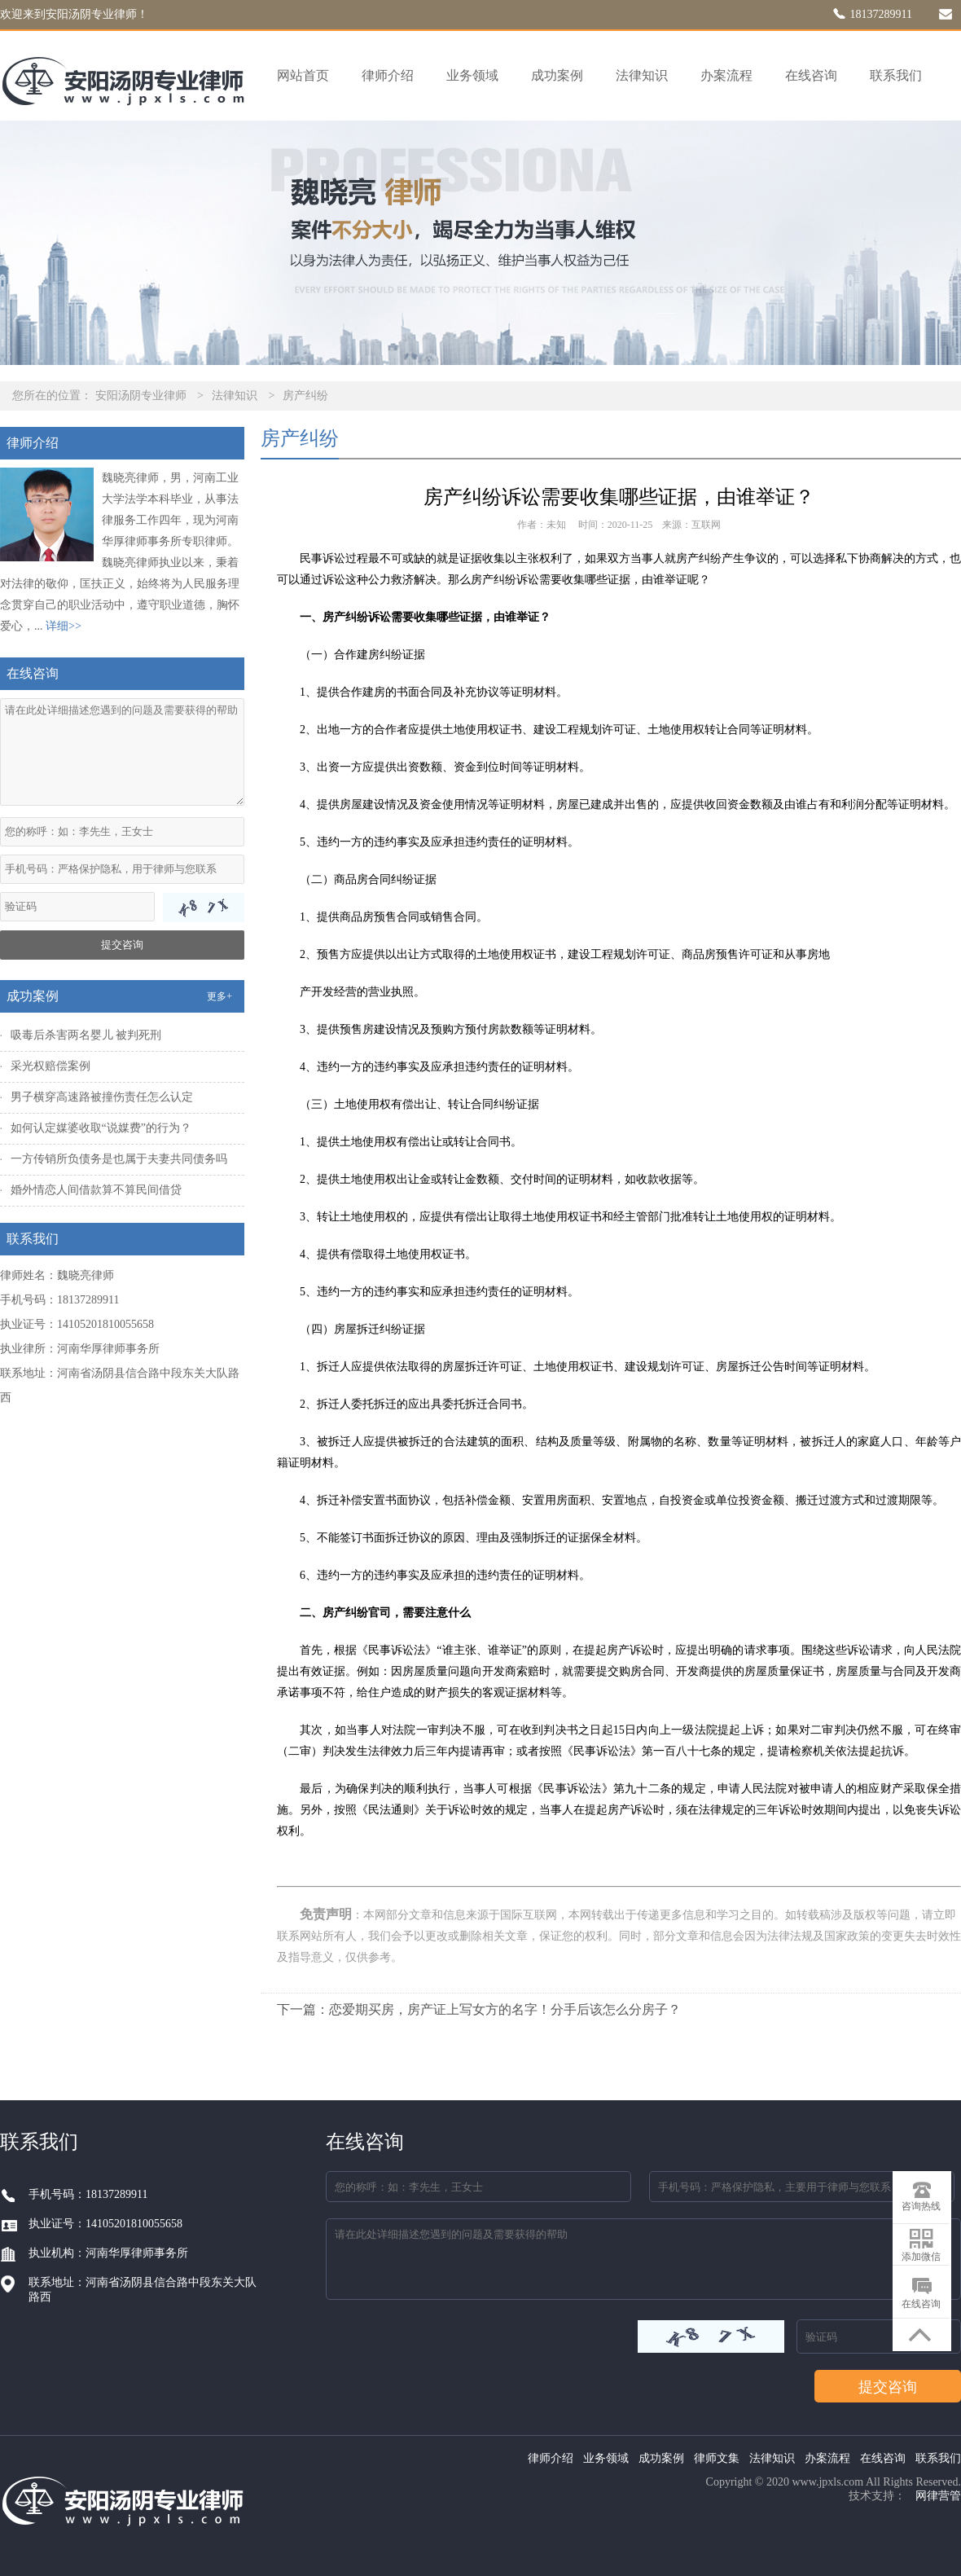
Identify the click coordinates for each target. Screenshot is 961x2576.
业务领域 (472, 75)
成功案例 (557, 75)
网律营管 (938, 2496)
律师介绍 (388, 75)
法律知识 (642, 75)
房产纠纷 (305, 395)
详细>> (63, 626)
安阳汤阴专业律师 (140, 395)
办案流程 (726, 75)
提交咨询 (122, 945)
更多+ (219, 996)
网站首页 (303, 75)
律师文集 (716, 2458)
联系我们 (896, 75)
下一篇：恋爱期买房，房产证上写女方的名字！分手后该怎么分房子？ (479, 2009)
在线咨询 (811, 75)
